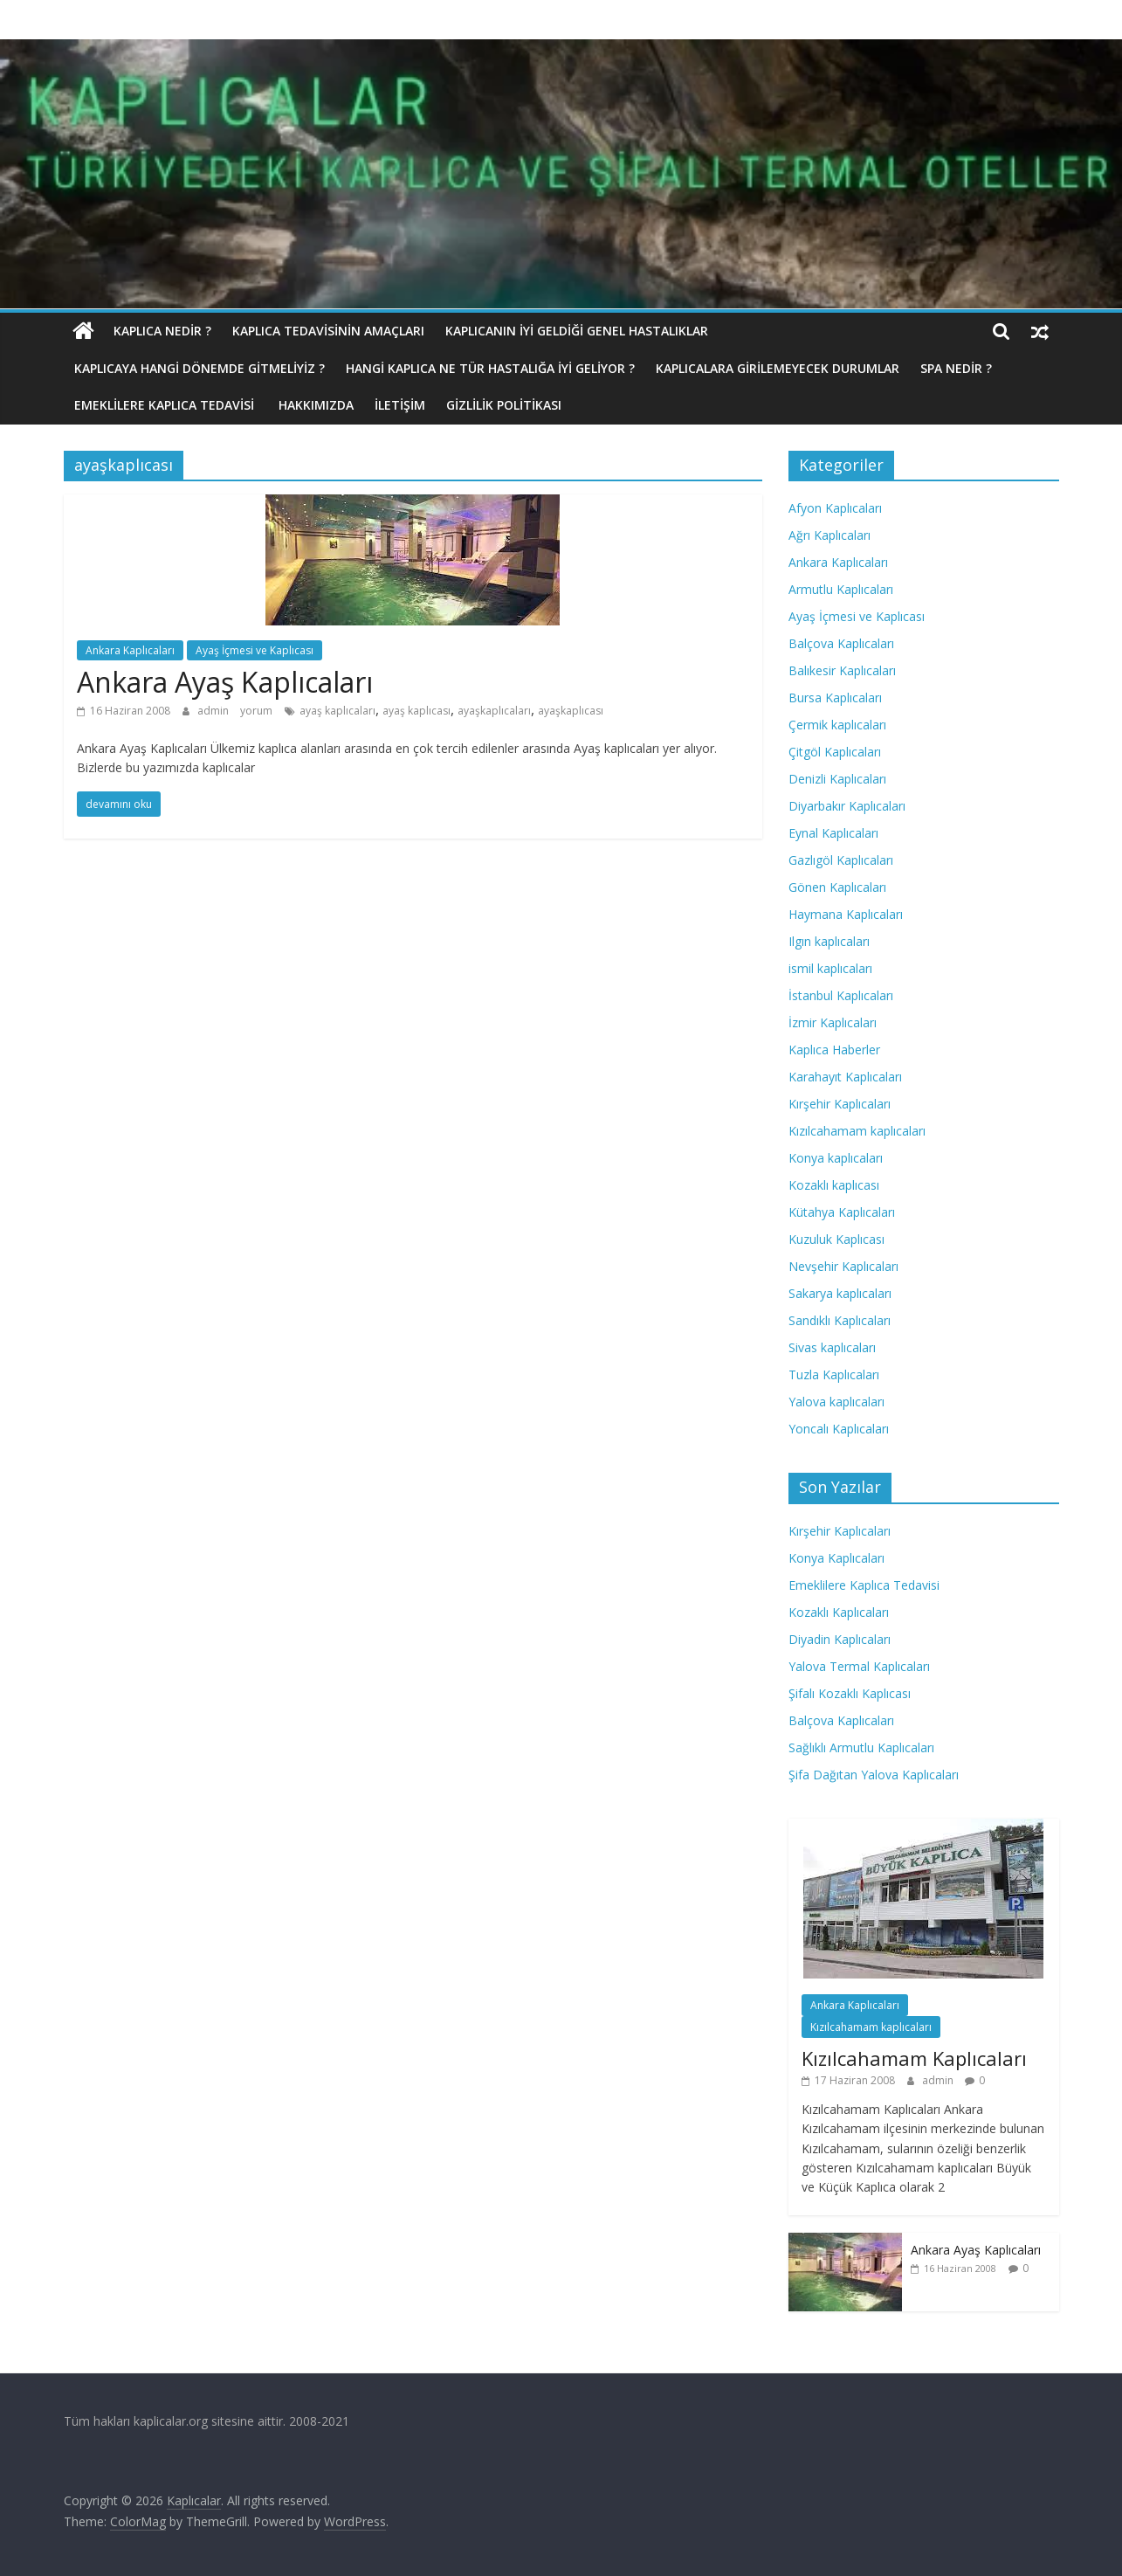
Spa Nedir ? (956, 368)
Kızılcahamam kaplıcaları (857, 1130)
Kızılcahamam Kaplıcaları (914, 2058)
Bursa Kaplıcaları (835, 697)
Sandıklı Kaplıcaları (839, 1320)
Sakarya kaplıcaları (839, 1293)
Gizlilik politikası (503, 405)
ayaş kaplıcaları (337, 710)
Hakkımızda (316, 405)
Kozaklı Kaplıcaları (838, 1612)
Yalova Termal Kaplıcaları (859, 1666)
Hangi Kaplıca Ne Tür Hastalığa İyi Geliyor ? (490, 368)
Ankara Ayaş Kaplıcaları (225, 682)
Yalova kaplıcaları (836, 1401)
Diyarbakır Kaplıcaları (846, 806)
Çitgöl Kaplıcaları (834, 751)
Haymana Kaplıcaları (845, 914)
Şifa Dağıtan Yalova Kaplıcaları (873, 1774)
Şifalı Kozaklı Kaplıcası (849, 1693)
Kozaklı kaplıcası (833, 1185)
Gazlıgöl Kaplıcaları (840, 860)
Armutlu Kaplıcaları (840, 589)
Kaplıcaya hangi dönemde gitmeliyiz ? (199, 368)
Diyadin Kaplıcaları (839, 1639)
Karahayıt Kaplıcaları (845, 1076)
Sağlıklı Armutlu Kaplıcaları (861, 1747)
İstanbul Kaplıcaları (840, 995)
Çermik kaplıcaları (837, 724)
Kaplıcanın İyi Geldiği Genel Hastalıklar (576, 330)
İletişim (400, 405)
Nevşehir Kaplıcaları (843, 1266)
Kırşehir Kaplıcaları (839, 1103)
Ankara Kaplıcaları (130, 650)
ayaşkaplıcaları (494, 710)
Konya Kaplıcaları (836, 1558)
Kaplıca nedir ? (162, 330)
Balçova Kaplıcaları (841, 643)
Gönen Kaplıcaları (837, 887)
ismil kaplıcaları (830, 968)
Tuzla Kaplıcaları (833, 1374)
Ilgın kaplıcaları (829, 941)
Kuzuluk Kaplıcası (836, 1239)
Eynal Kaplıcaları (833, 833)
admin (214, 710)
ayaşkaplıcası (570, 710)
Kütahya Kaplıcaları (841, 1212)
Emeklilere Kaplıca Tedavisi (166, 405)
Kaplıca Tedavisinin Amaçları (328, 330)
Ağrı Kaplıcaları (829, 535)
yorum (256, 710)
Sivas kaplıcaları (832, 1347)
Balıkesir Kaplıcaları (842, 670)
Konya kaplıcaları (835, 1158)
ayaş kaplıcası (416, 710)
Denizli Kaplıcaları (837, 778)
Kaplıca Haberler (834, 1049)
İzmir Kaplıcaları (832, 1022)
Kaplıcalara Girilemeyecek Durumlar (777, 368)
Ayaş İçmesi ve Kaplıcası (254, 650)
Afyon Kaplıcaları (835, 508)
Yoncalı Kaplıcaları (838, 1428)
